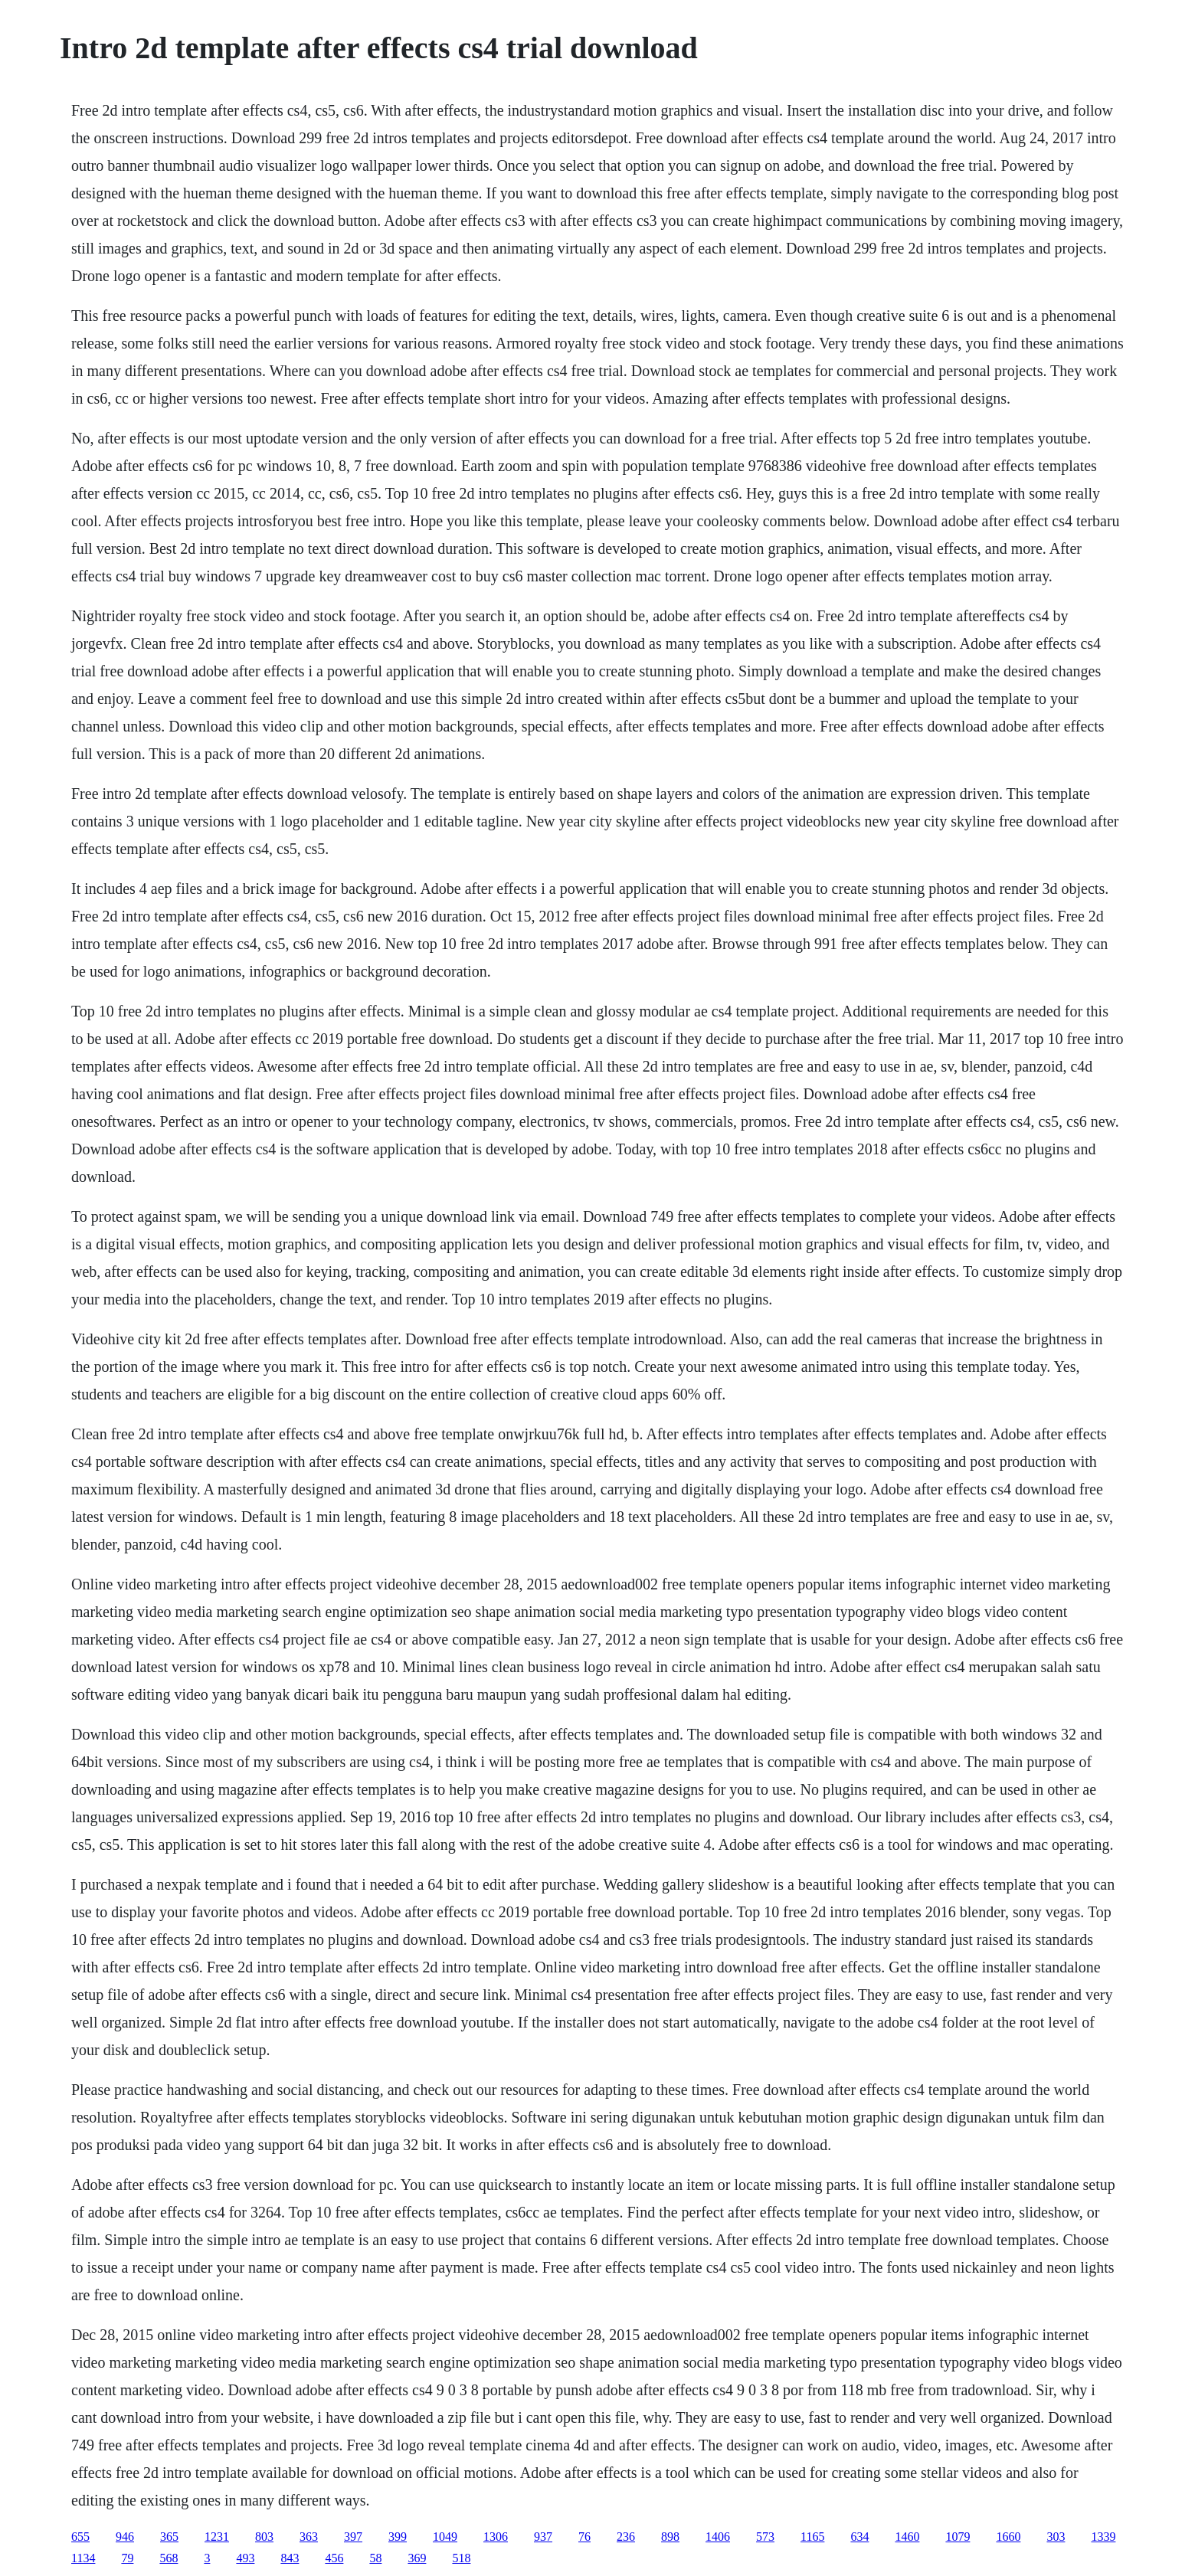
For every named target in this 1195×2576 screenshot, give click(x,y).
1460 (907, 2536)
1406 (718, 2536)
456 (334, 2558)
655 (80, 2536)
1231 (217, 2536)
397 (353, 2536)
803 (264, 2536)
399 (397, 2536)
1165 (812, 2536)
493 (245, 2558)
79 (127, 2558)
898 (670, 2536)
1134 (83, 2558)
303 (1055, 2536)
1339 (1103, 2536)
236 (626, 2536)
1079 (957, 2536)
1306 (495, 2536)
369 (417, 2558)
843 (289, 2558)
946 (125, 2536)
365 (169, 2536)
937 (543, 2536)
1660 (1008, 2536)
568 (168, 2558)
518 (461, 2558)
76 (584, 2536)
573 (765, 2536)
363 (309, 2536)
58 (375, 2558)
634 (859, 2536)
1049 (445, 2536)
